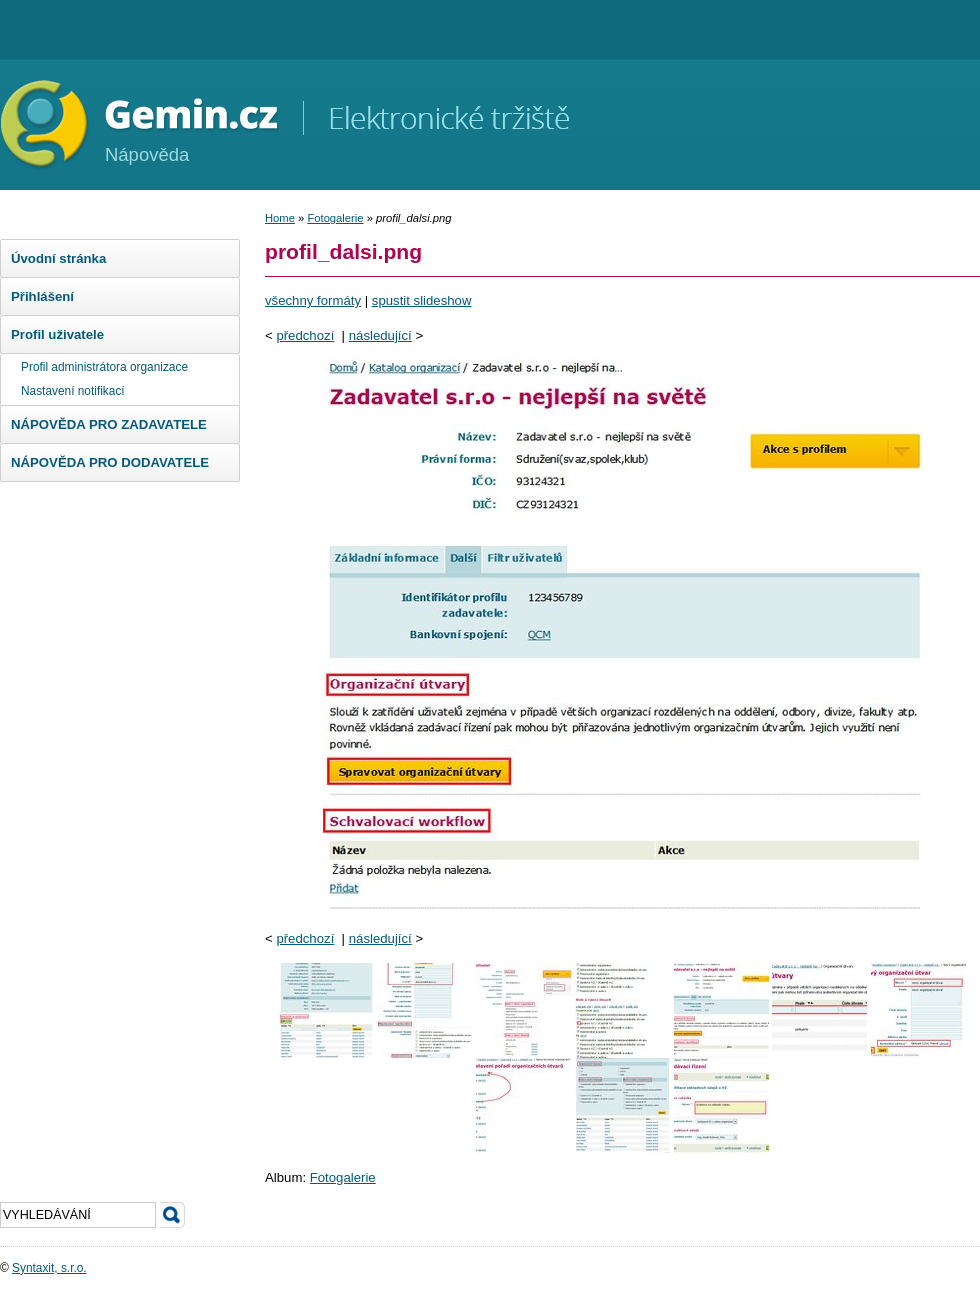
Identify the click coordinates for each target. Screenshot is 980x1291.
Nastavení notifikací (73, 391)
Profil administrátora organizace (104, 367)
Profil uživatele (57, 334)
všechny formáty (313, 300)
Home (280, 218)
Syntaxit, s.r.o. (49, 1268)
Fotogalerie (335, 218)
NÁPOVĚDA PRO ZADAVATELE (109, 424)
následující (380, 335)
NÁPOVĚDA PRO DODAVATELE (110, 462)
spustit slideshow (422, 300)
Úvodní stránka (58, 258)
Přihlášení (42, 296)
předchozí (305, 335)
